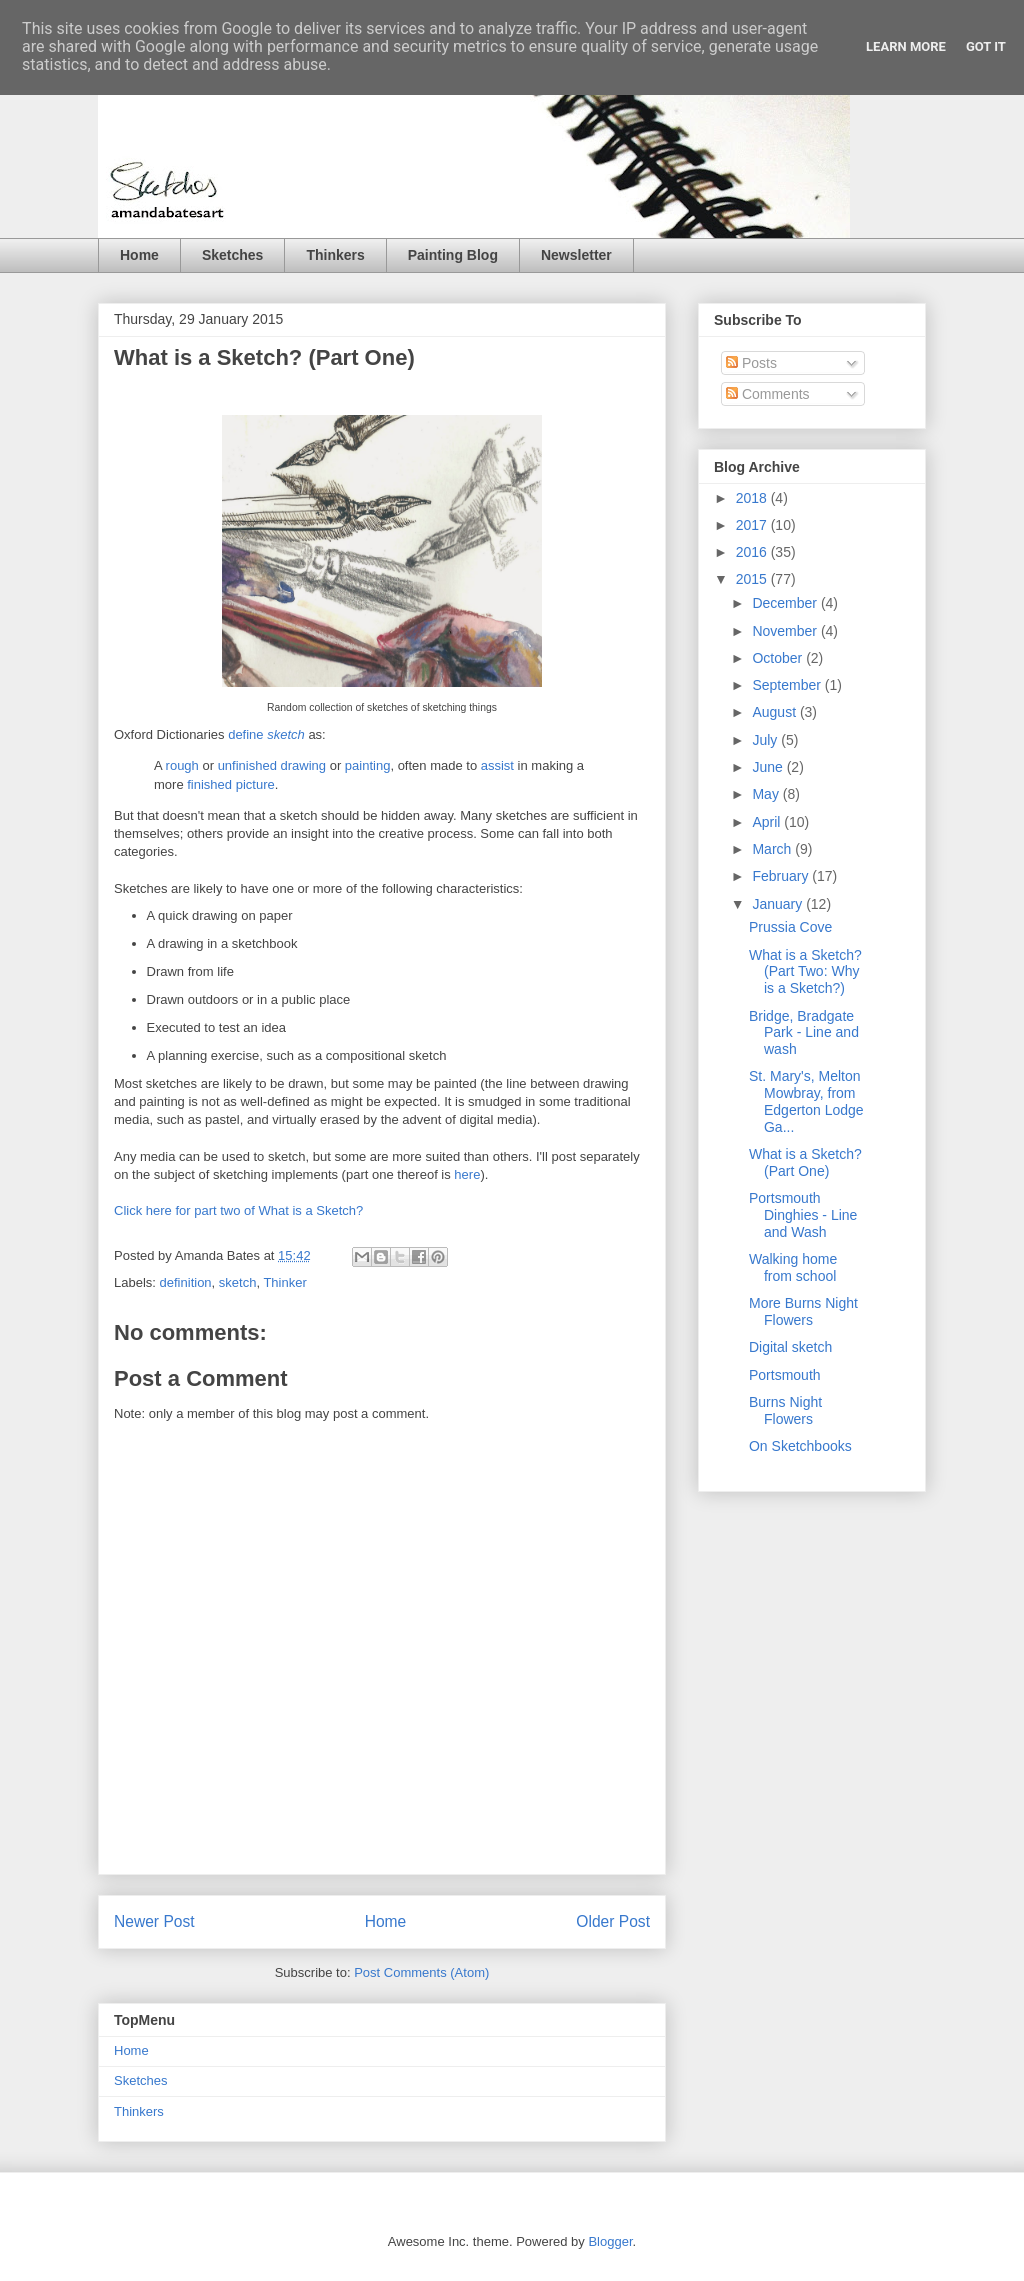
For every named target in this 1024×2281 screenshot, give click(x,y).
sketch (238, 1282)
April (768, 822)
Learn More (906, 46)
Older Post (613, 1921)
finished (209, 784)
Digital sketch (790, 1347)
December (786, 603)
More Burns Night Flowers (803, 1311)
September (788, 685)
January (779, 904)
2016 (753, 552)
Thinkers (335, 255)
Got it (986, 46)
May (767, 794)
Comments (768, 394)
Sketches (232, 255)
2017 (753, 525)
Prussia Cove (790, 927)
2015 (753, 579)
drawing (304, 765)
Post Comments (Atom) (421, 1972)
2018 (753, 498)
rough (182, 765)
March (773, 849)
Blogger (610, 2241)
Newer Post (154, 1921)
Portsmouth (785, 1375)
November (786, 631)
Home (139, 255)
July (766, 740)
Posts (751, 363)
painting (368, 765)
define (266, 734)
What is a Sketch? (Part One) (805, 1162)
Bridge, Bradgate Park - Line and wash (804, 1033)
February (782, 876)
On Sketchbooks (800, 1446)
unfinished (247, 765)
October (779, 658)
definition (186, 1282)
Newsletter (576, 255)
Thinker (284, 1282)
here (467, 1174)
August (775, 712)
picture (255, 784)
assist (497, 765)
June (769, 767)
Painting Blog (453, 255)
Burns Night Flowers (785, 1410)
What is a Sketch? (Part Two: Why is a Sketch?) (805, 972)
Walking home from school (793, 1267)
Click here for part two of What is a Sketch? (238, 1210)
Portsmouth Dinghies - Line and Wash (803, 1215)
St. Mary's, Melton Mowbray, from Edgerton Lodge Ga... (806, 1101)
